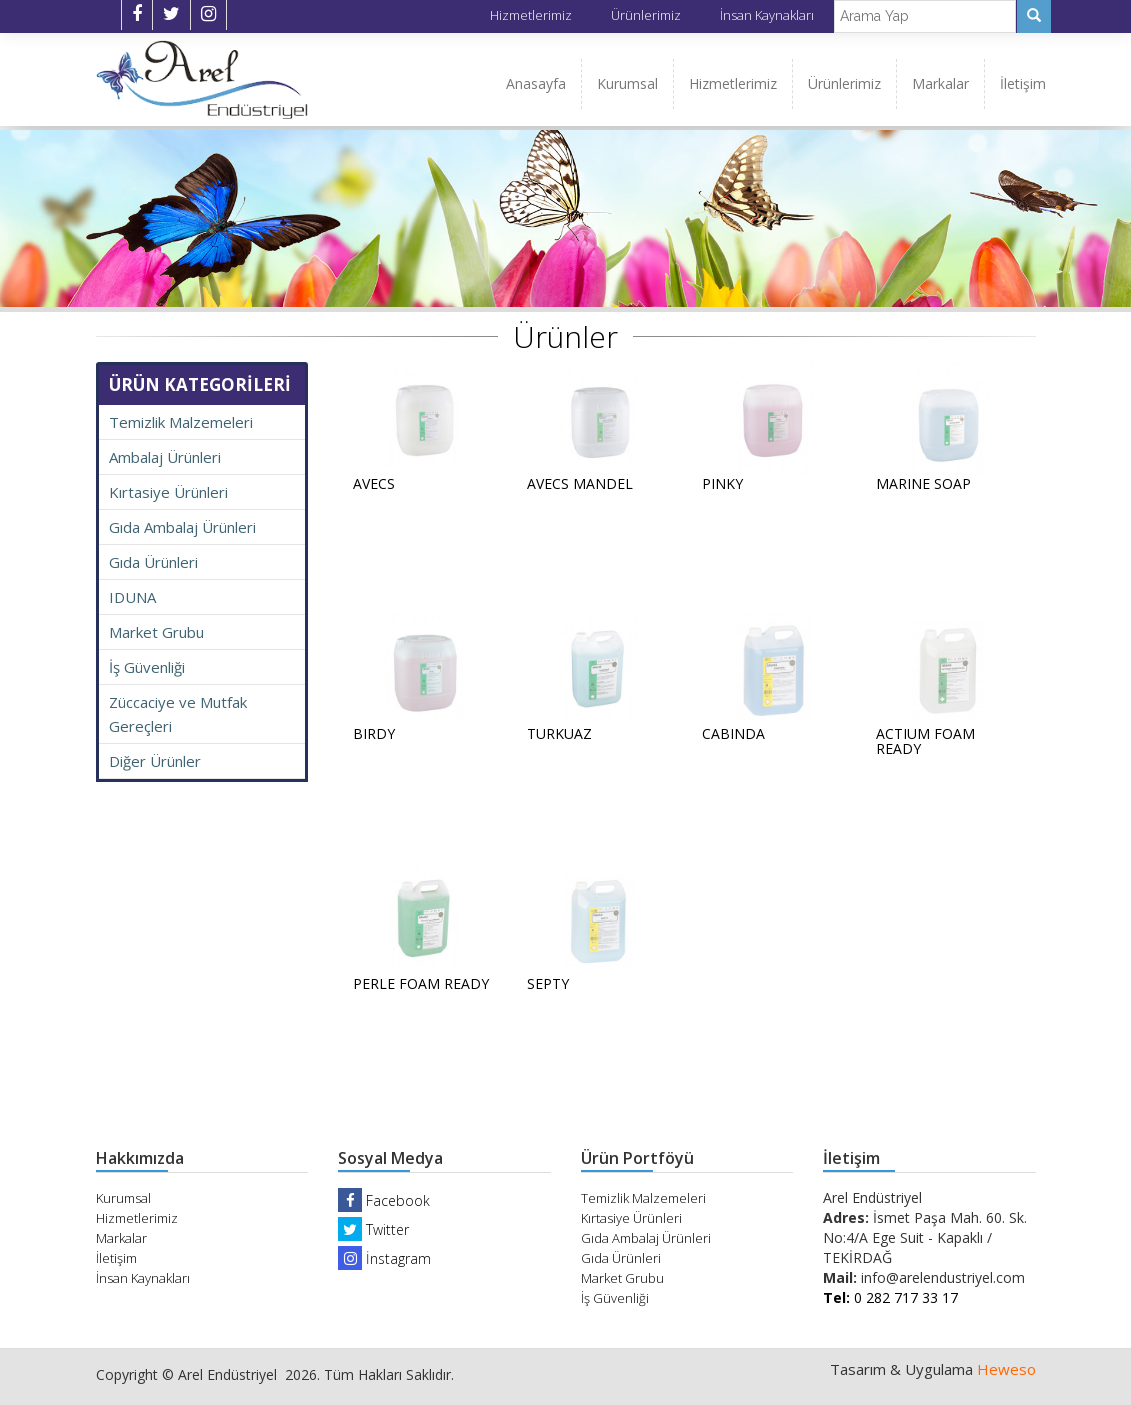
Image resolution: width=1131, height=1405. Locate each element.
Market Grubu (156, 632)
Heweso (1006, 1369)
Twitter (373, 1229)
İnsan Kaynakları (767, 15)
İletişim (1023, 83)
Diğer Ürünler (155, 761)
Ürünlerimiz (646, 15)
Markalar (940, 83)
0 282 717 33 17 (890, 1297)
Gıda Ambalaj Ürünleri (182, 527)
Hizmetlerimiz (531, 15)
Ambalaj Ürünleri (165, 457)
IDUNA (132, 597)
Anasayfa (536, 83)
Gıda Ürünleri (153, 562)
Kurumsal (627, 83)
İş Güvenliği (147, 667)
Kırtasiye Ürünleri (168, 492)
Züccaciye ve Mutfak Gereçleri (178, 714)
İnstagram (384, 1258)
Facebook (384, 1200)
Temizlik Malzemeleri (181, 422)
